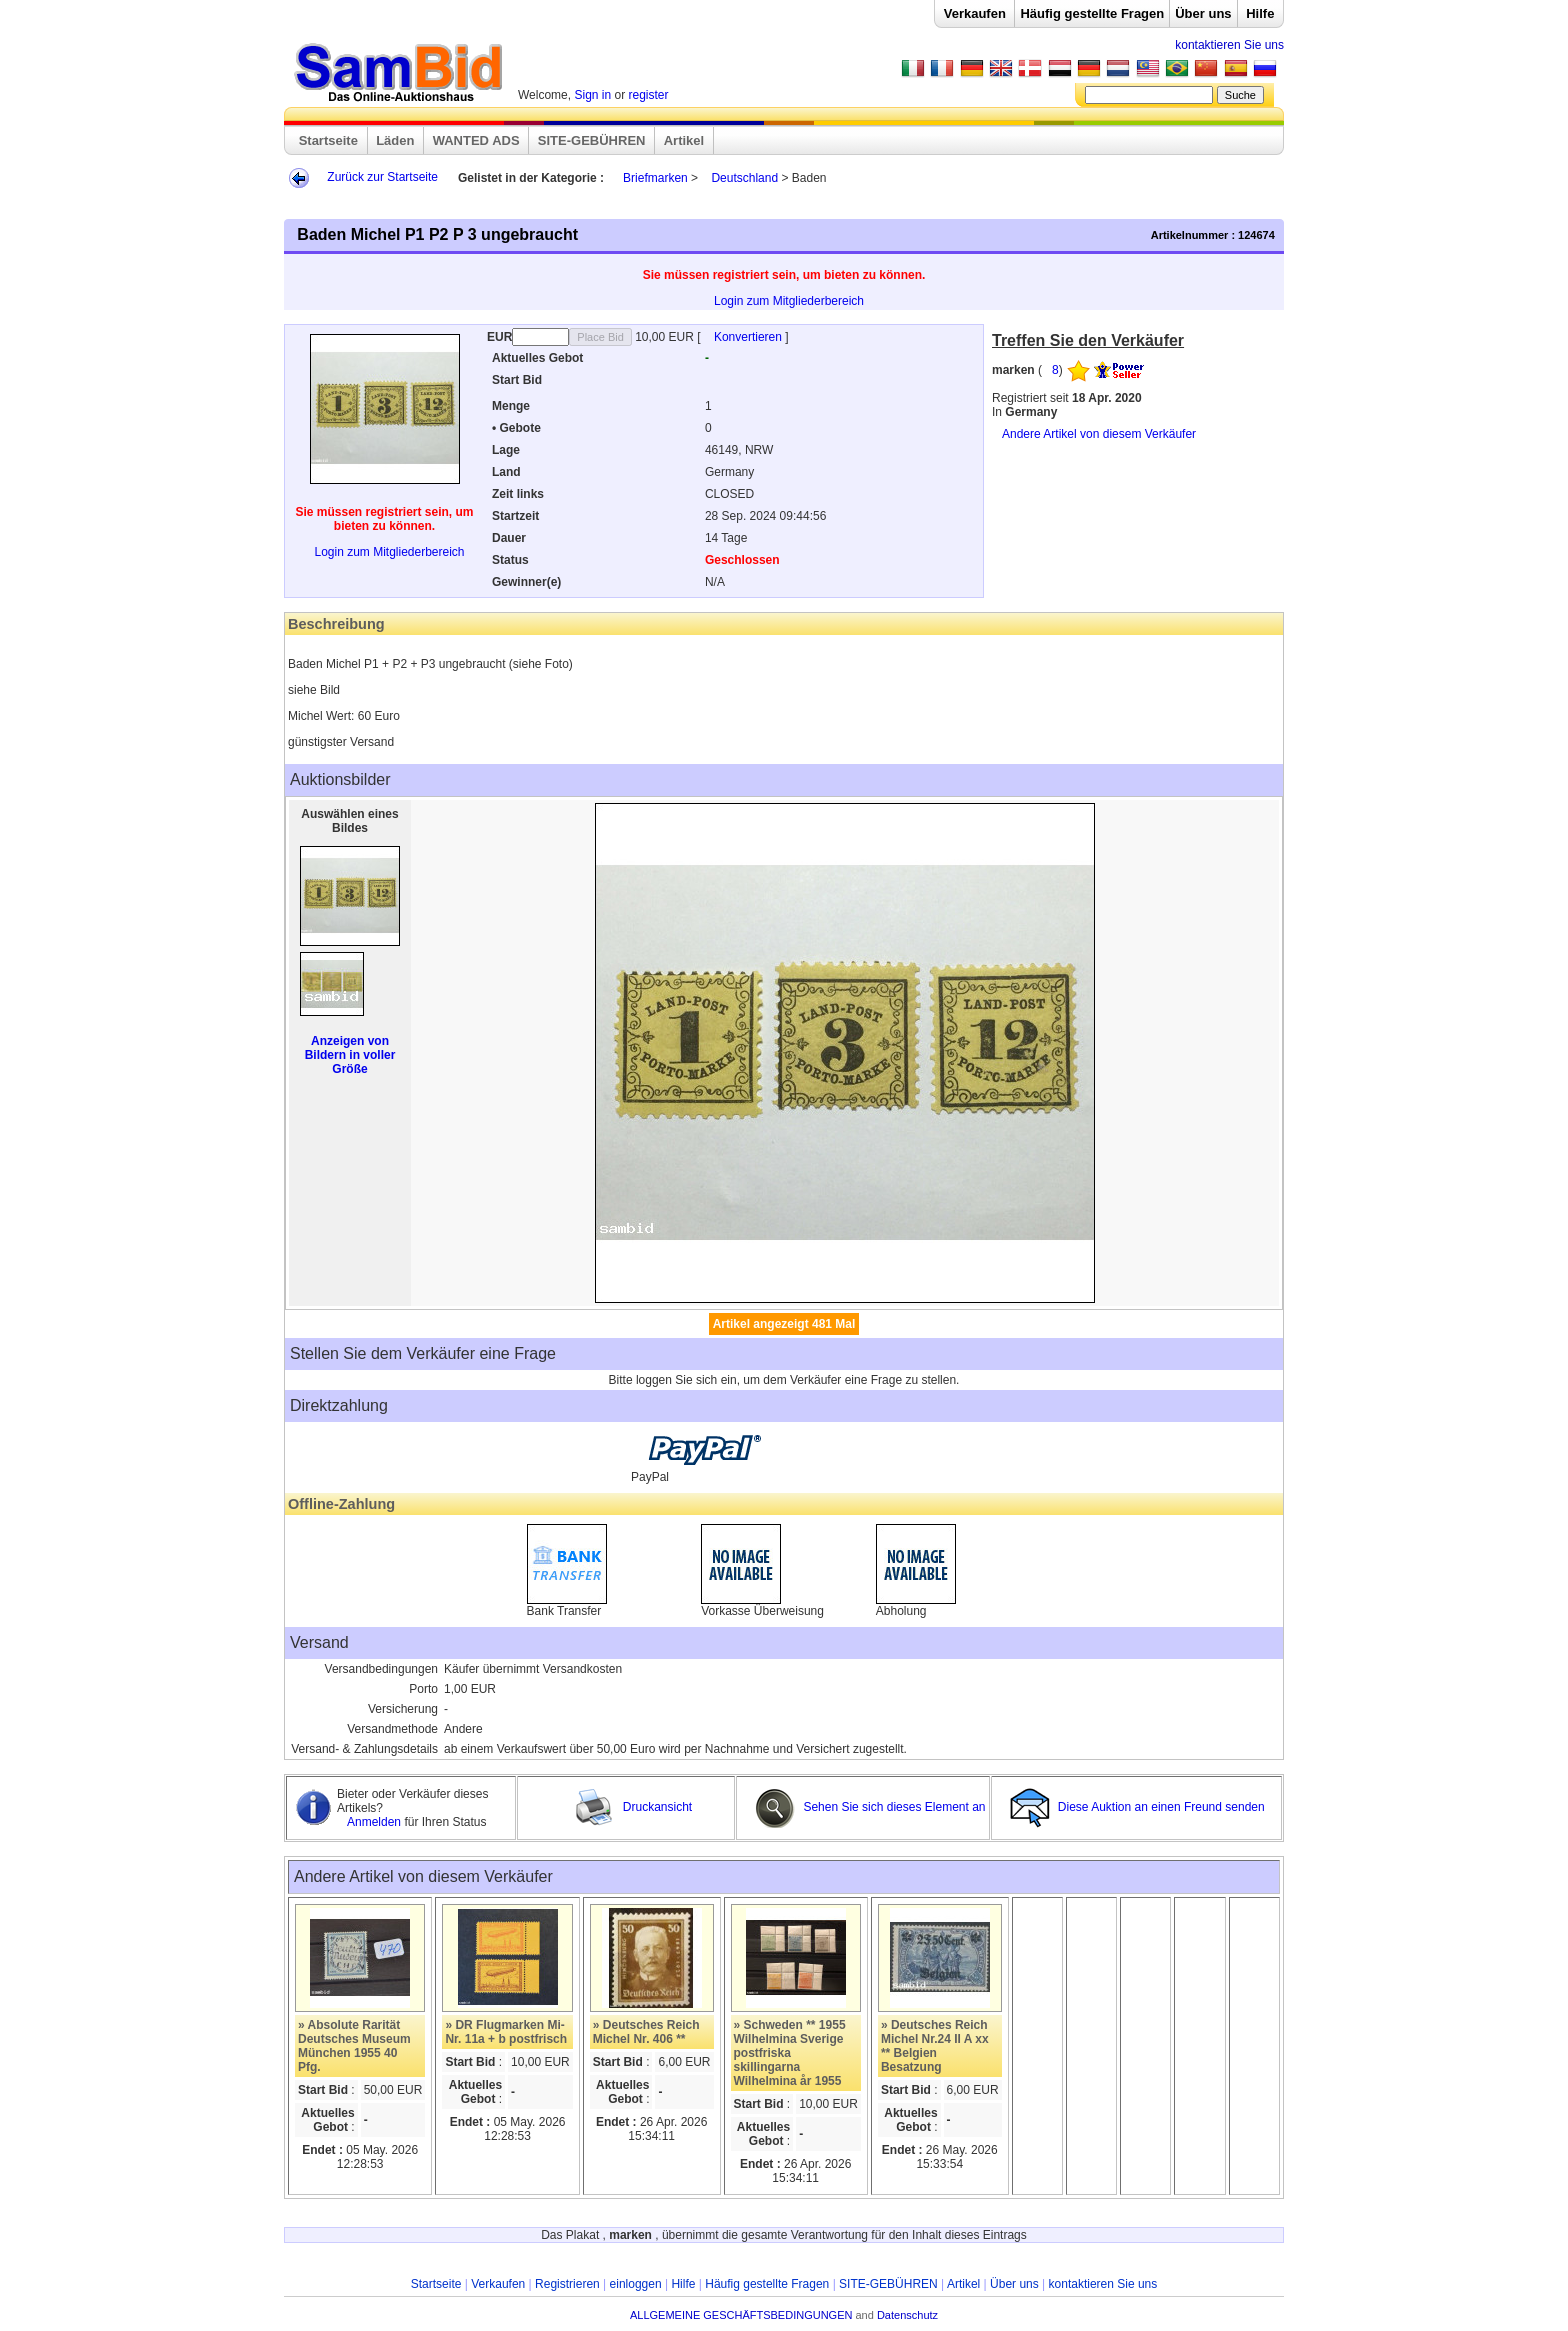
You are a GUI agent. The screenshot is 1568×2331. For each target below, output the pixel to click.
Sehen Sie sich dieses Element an (870, 1807)
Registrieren (567, 2284)
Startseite (328, 140)
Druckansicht (633, 1807)
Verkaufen (975, 13)
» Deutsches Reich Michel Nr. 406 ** (646, 2032)
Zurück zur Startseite (382, 177)
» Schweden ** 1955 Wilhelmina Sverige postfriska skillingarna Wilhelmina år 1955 (790, 2053)
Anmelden (375, 1822)
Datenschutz (907, 2315)
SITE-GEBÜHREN (592, 140)
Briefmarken (655, 178)
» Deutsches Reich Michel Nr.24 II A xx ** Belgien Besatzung (935, 2046)
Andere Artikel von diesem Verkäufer (1099, 434)
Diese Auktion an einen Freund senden (1139, 1807)
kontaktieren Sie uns (1229, 45)
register (649, 95)
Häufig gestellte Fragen (1092, 13)
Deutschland (744, 178)
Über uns (1203, 13)
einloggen (636, 2284)
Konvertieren (749, 337)
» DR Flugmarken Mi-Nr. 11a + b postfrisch (506, 2032)
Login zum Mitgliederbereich (789, 301)
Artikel (684, 140)
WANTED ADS (476, 140)
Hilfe (1260, 13)
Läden (395, 140)
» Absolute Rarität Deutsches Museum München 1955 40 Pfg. (354, 2046)
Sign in (592, 95)
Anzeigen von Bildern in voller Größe (350, 1055)
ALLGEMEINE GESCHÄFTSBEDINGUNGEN (741, 2315)
